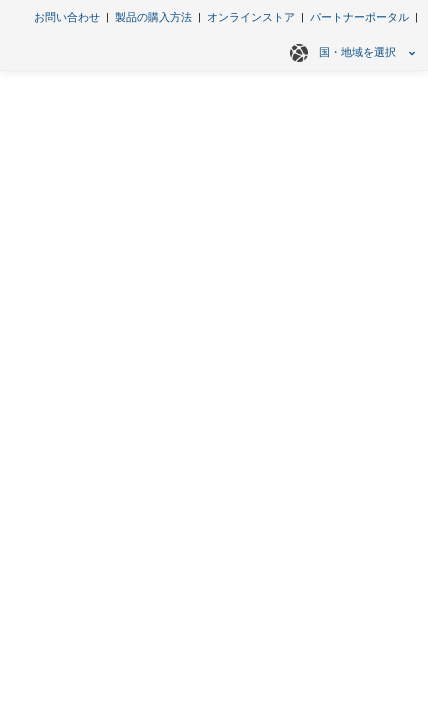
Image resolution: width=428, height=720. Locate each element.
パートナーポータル (359, 17)
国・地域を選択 (349, 52)
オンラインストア (251, 17)
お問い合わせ (67, 17)
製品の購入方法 (153, 17)
